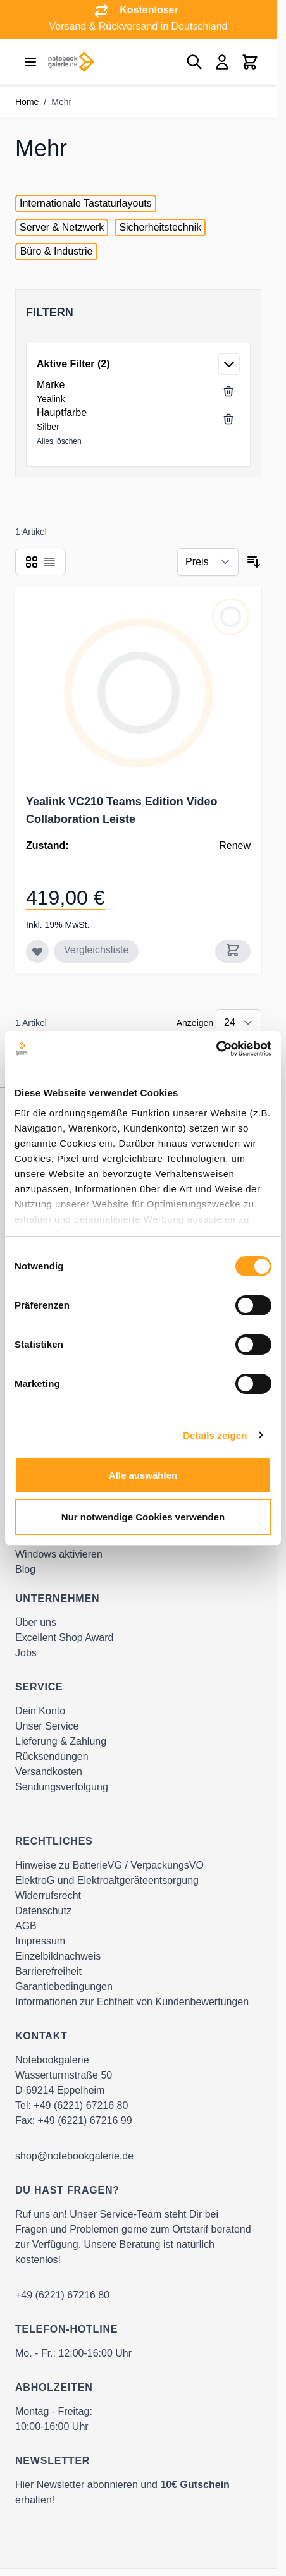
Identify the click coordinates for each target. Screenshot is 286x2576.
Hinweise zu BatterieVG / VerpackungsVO (109, 1865)
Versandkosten (48, 1771)
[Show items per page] (238, 1023)
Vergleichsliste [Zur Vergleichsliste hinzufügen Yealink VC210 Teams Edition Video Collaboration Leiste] (96, 949)
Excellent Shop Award (64, 1637)
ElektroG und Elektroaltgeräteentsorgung (107, 1880)
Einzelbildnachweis (58, 1956)
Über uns (35, 1622)
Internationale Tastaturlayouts (86, 203)
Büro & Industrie (56, 251)
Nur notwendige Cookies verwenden (143, 1516)
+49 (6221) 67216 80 (81, 2105)
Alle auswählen (143, 1475)
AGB (26, 1925)
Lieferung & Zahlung (60, 1741)
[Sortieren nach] (208, 562)
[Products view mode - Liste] (49, 562)
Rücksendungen (52, 1756)
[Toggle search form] (194, 62)
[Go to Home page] (71, 62)
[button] (138, 312)
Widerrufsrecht (48, 1895)
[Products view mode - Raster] (31, 562)
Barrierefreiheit (48, 1971)
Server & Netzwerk (62, 227)
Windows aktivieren (59, 1554)
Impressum (40, 1941)
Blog (25, 1569)
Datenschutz (43, 1910)
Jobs (26, 1652)
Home (27, 102)
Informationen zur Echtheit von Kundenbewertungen (132, 2001)
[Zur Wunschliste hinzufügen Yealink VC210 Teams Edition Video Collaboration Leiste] (37, 951)
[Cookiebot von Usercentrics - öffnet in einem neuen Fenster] (216, 1049)
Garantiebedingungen (64, 1986)
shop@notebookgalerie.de (74, 2156)
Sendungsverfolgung (61, 1786)
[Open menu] (30, 62)
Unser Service (46, 1726)
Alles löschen (59, 441)
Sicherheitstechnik (160, 227)
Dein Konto (40, 1711)
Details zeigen (215, 1435)
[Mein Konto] (222, 62)
